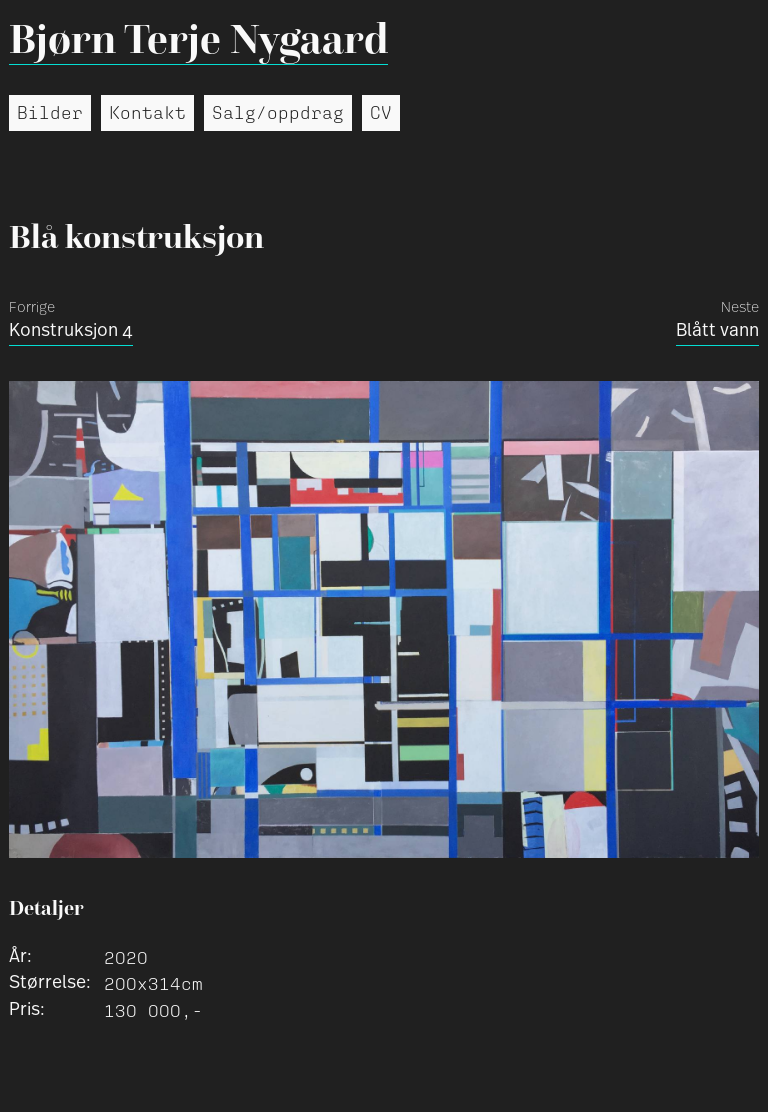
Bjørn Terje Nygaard (198, 38)
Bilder (50, 112)
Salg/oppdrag (278, 112)
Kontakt (147, 112)
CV (381, 112)
